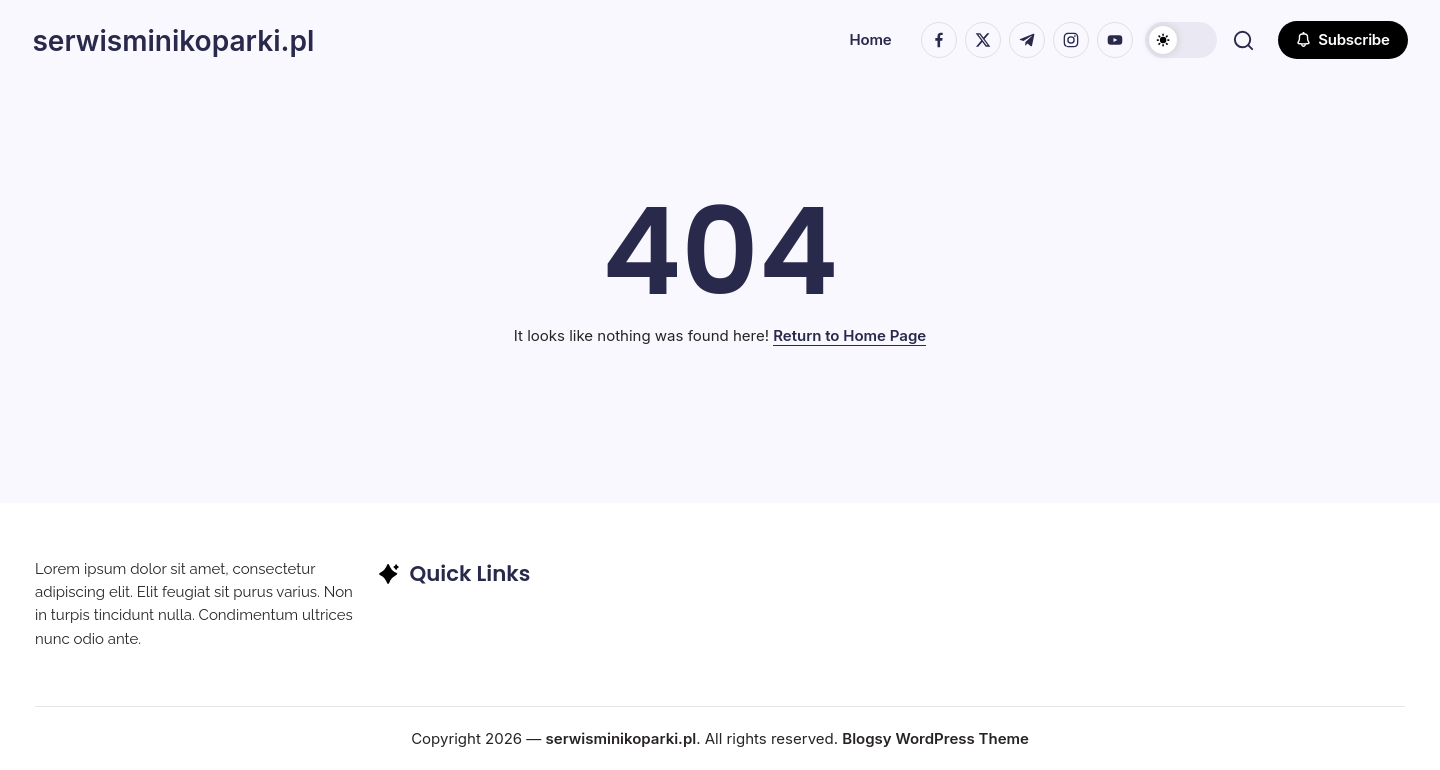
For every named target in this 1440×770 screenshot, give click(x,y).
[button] (1178, 40)
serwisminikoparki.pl (185, 40)
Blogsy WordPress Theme (935, 738)
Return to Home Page (849, 335)
